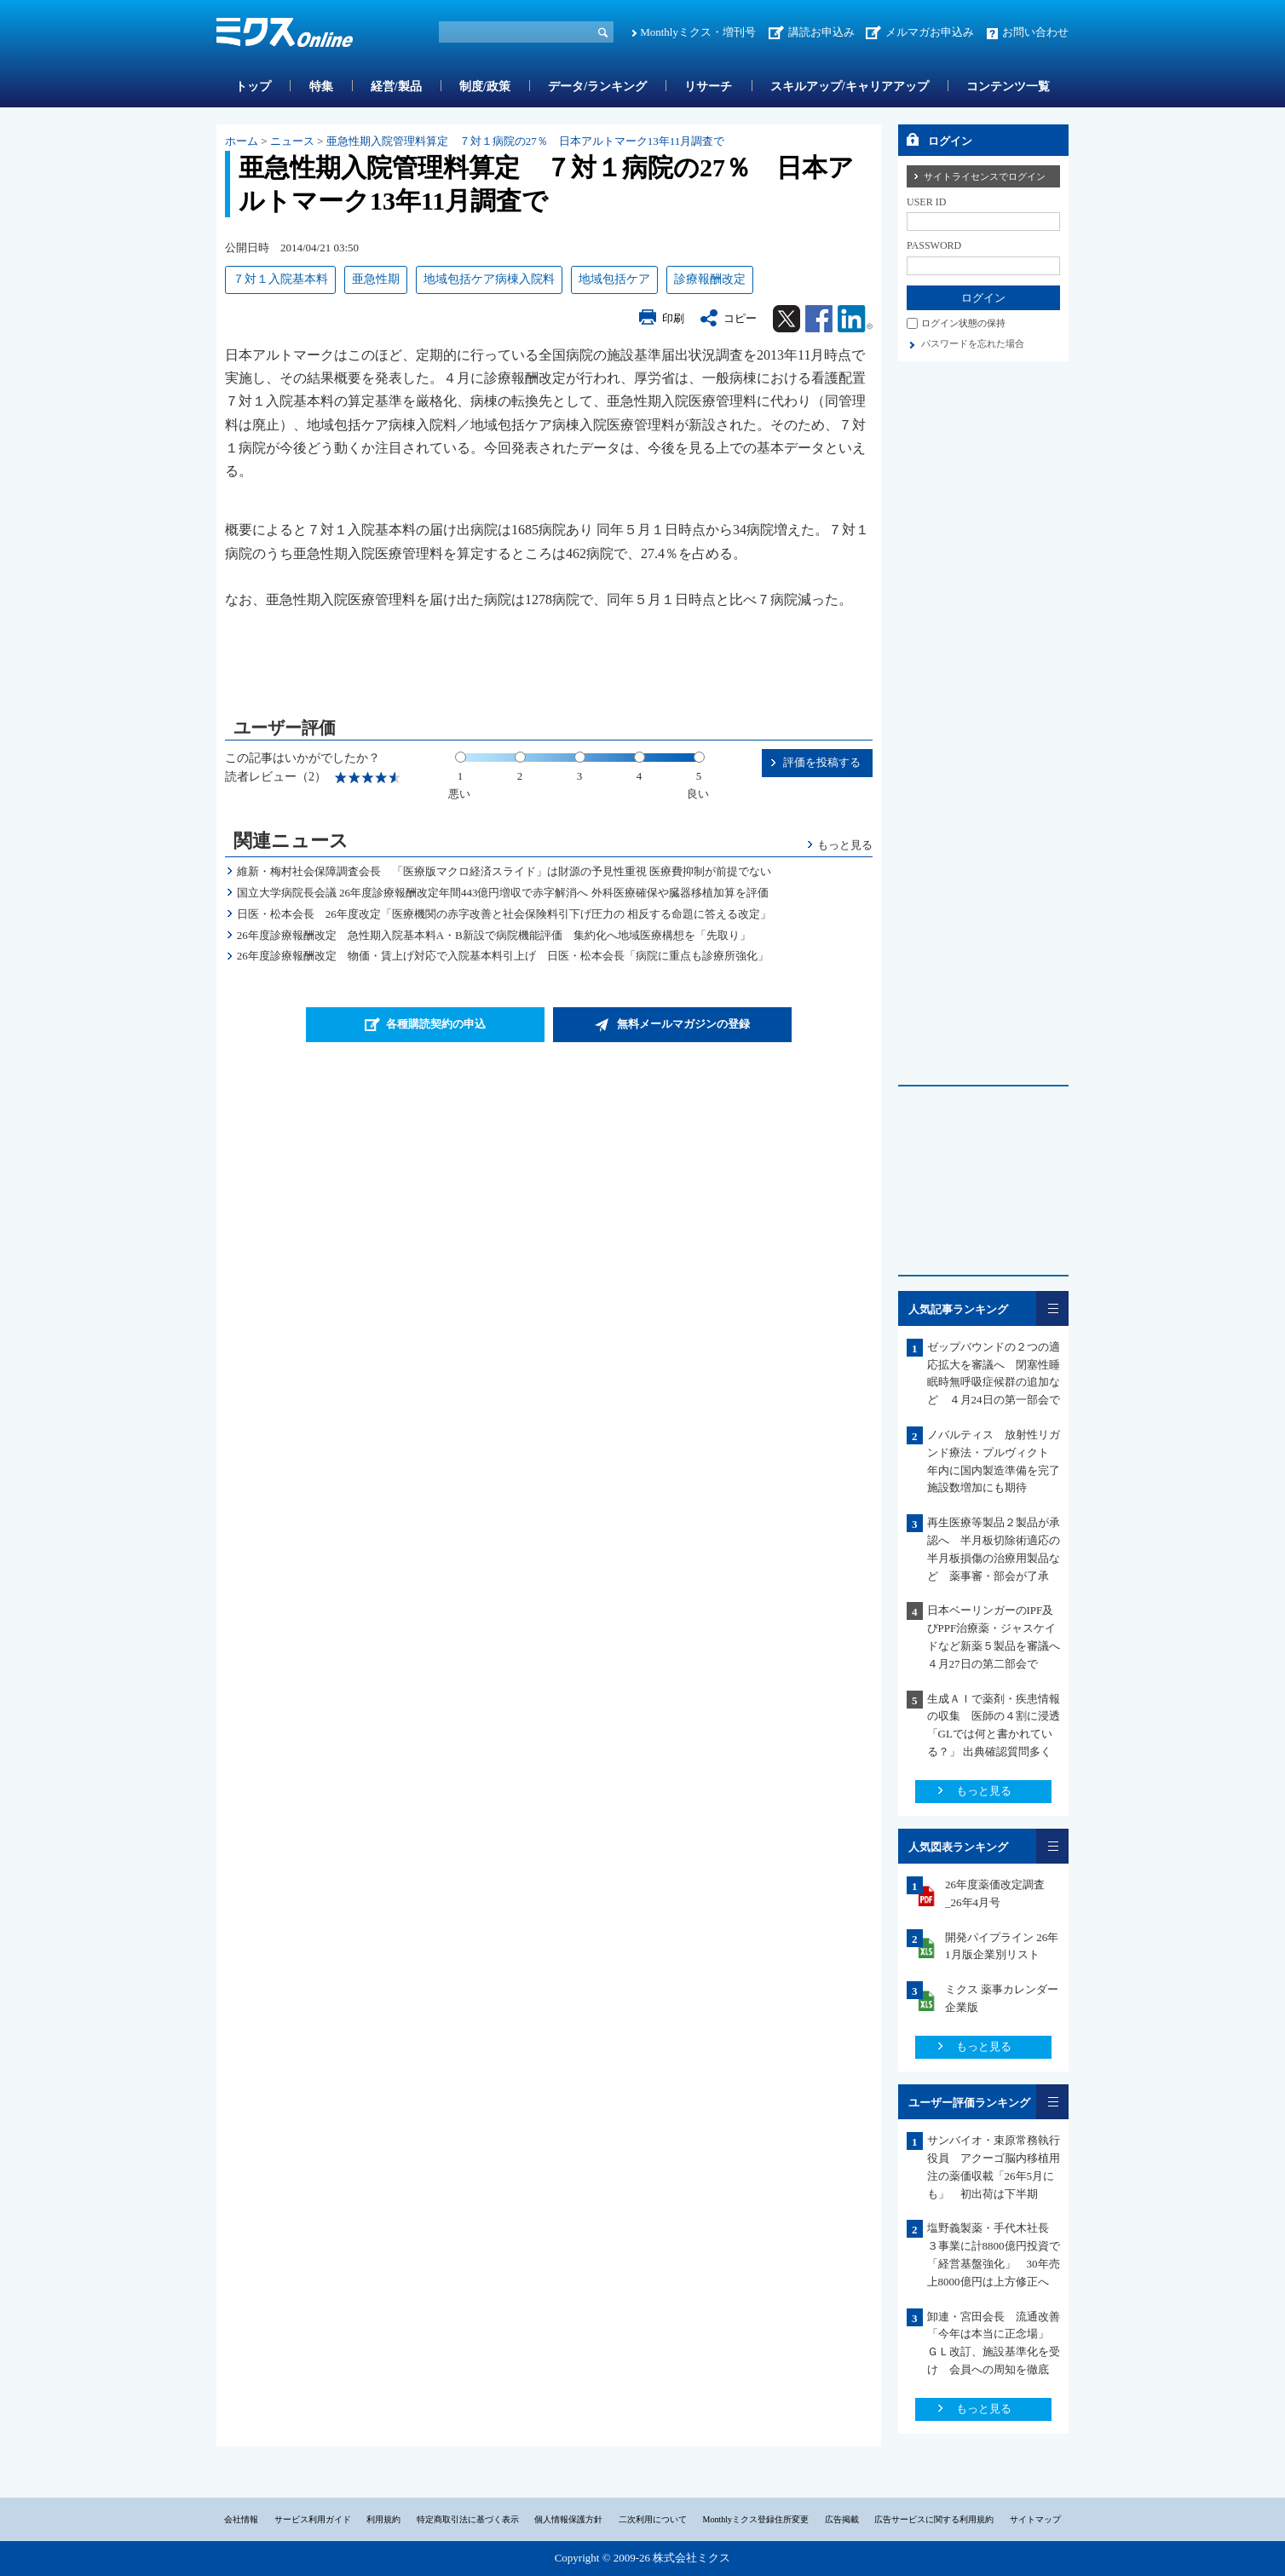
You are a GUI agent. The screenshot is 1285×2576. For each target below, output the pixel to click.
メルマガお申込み (929, 32)
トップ (253, 86)
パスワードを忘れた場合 (972, 343)
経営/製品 (396, 86)
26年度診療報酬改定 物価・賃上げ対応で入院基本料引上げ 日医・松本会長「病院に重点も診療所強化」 (503, 955)
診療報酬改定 (710, 279)
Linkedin (855, 318)
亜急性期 (376, 279)
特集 (321, 86)
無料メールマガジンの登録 (683, 1023)
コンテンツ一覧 (1008, 86)
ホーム (241, 141)
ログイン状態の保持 (963, 323)
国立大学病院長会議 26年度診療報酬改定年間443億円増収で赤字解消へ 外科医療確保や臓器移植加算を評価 (503, 892)
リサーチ (708, 86)
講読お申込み (821, 32)
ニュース (292, 141)
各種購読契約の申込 (436, 1023)
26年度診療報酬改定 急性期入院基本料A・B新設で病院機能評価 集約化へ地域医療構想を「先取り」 (494, 935)
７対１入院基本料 (280, 279)
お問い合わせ (1035, 32)
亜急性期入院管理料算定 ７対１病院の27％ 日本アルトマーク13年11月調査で (525, 141)
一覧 (1052, 1308)
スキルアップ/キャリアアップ (849, 86)
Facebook (819, 318)
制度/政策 (484, 86)
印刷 (673, 318)
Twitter (786, 318)
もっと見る (845, 844)
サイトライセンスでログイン (985, 176)
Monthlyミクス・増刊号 (698, 32)
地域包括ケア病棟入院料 (489, 279)
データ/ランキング (597, 86)
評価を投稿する (822, 762)
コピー (740, 318)
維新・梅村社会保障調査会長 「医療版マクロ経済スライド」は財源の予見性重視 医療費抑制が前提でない (504, 871)
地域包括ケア (614, 279)
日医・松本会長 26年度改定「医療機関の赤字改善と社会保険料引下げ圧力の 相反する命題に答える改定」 (504, 914)
